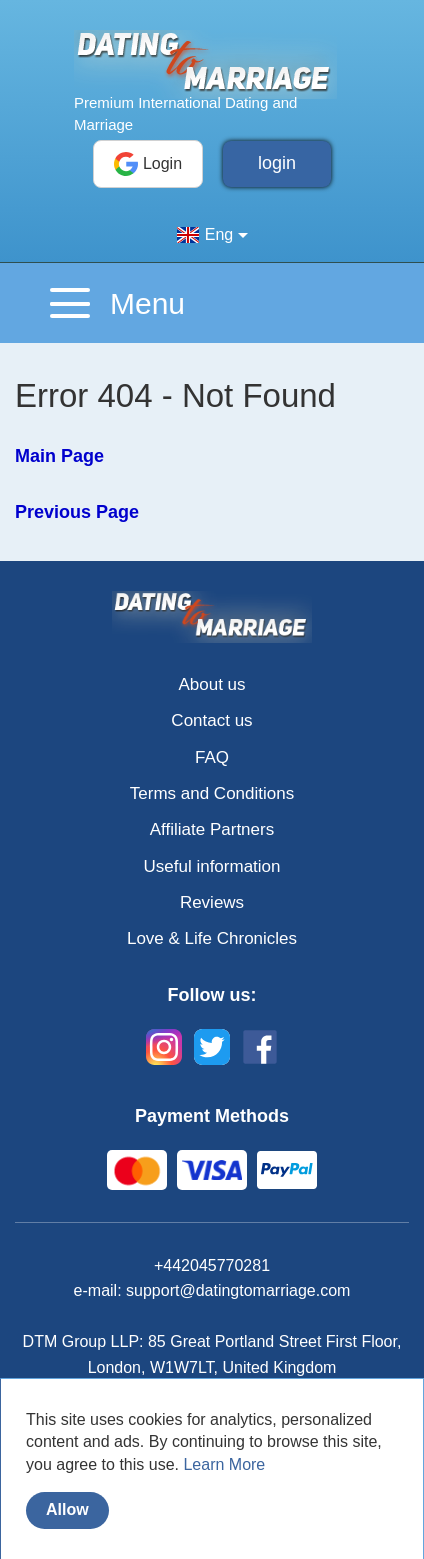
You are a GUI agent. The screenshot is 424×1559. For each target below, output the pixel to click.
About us (211, 684)
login (277, 163)
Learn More (224, 1464)
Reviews (212, 902)
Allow (67, 1509)
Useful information (211, 866)
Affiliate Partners (212, 829)
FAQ (212, 757)
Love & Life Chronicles (212, 938)
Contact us (211, 720)
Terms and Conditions (212, 793)
